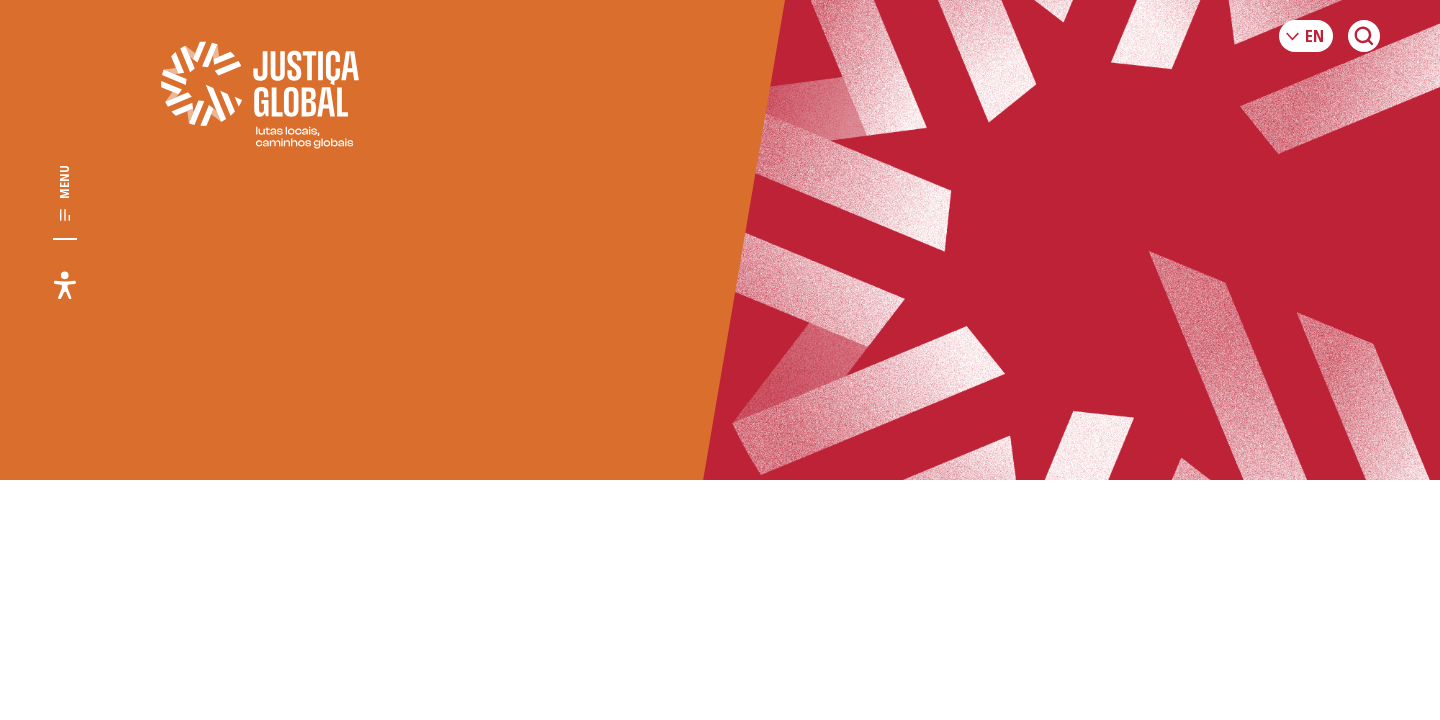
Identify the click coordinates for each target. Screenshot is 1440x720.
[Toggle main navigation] (65, 194)
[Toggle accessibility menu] (65, 285)
